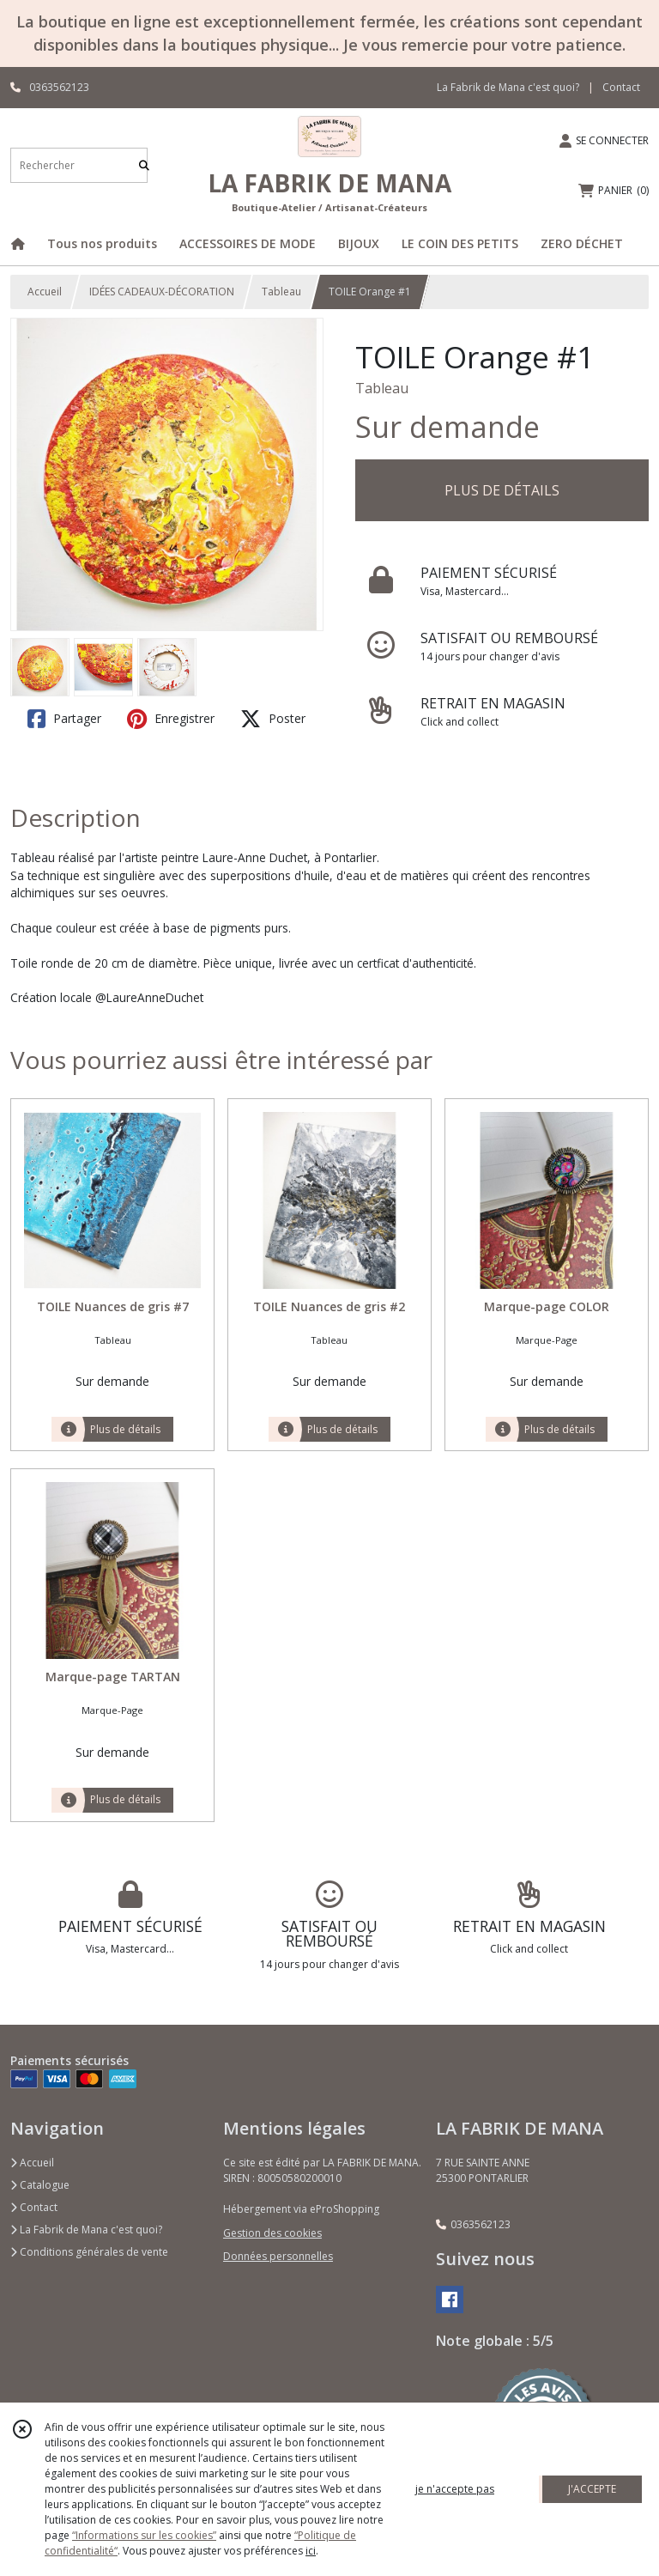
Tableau (281, 291)
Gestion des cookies (272, 2233)
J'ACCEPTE (592, 2489)
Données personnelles (278, 2256)
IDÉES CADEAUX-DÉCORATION (161, 291)
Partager (64, 718)
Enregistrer (171, 718)
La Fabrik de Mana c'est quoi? (86, 2229)
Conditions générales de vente (89, 2252)
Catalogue (40, 2185)
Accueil (44, 291)
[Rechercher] (144, 165)
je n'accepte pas (454, 2489)
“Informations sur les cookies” (144, 2535)
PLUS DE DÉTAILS (501, 490)
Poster (272, 718)
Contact (621, 87)
